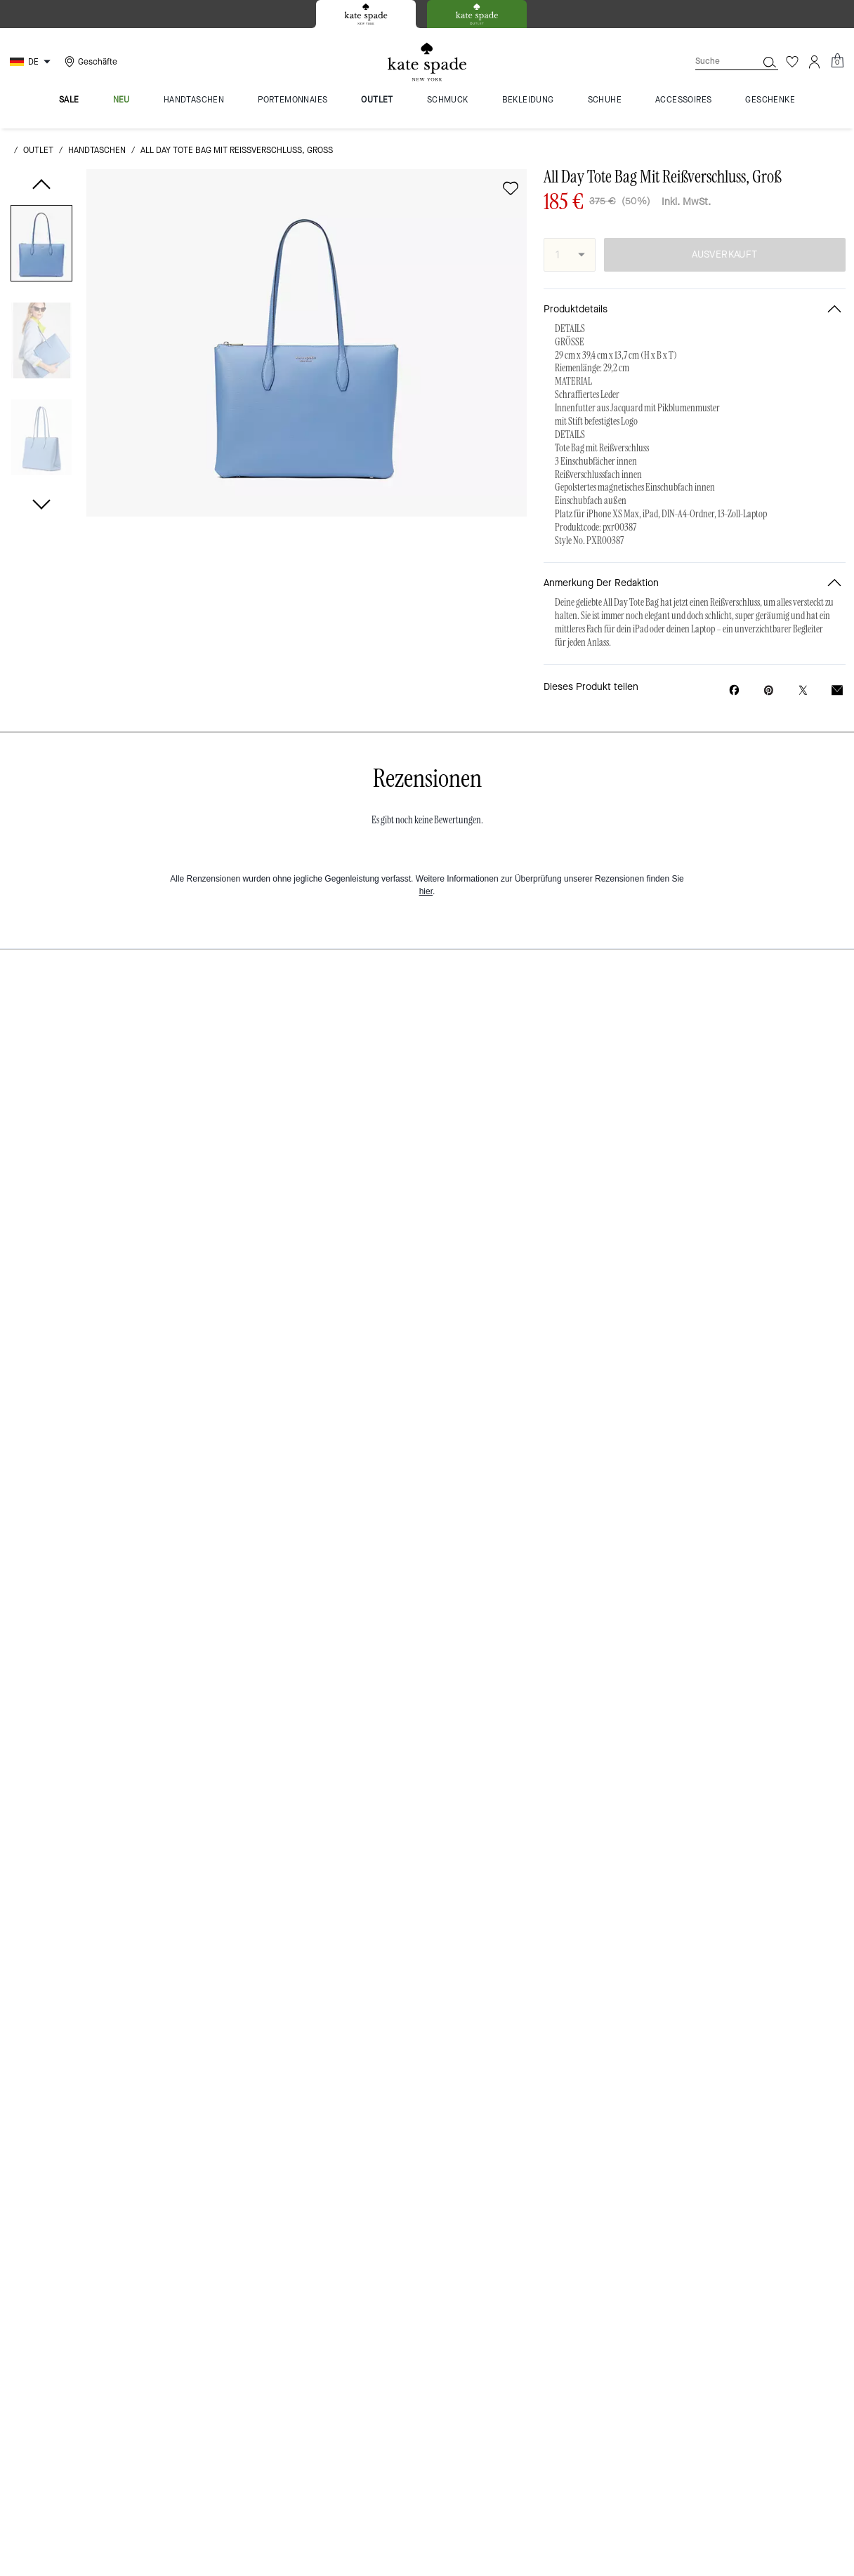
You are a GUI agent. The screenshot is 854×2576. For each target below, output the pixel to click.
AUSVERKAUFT (724, 254)
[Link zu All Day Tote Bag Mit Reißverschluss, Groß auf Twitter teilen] (803, 690)
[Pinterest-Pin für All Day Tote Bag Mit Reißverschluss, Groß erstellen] (768, 690)
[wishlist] (510, 188)
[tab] (366, 14)
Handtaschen (97, 150)
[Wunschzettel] (792, 61)
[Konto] (814, 61)
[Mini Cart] (837, 61)
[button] (41, 246)
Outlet (38, 150)
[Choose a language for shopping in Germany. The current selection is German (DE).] (31, 61)
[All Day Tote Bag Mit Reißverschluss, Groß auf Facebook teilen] (734, 690)
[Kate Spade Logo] (427, 62)
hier (426, 891)
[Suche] (715, 61)
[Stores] (89, 61)
